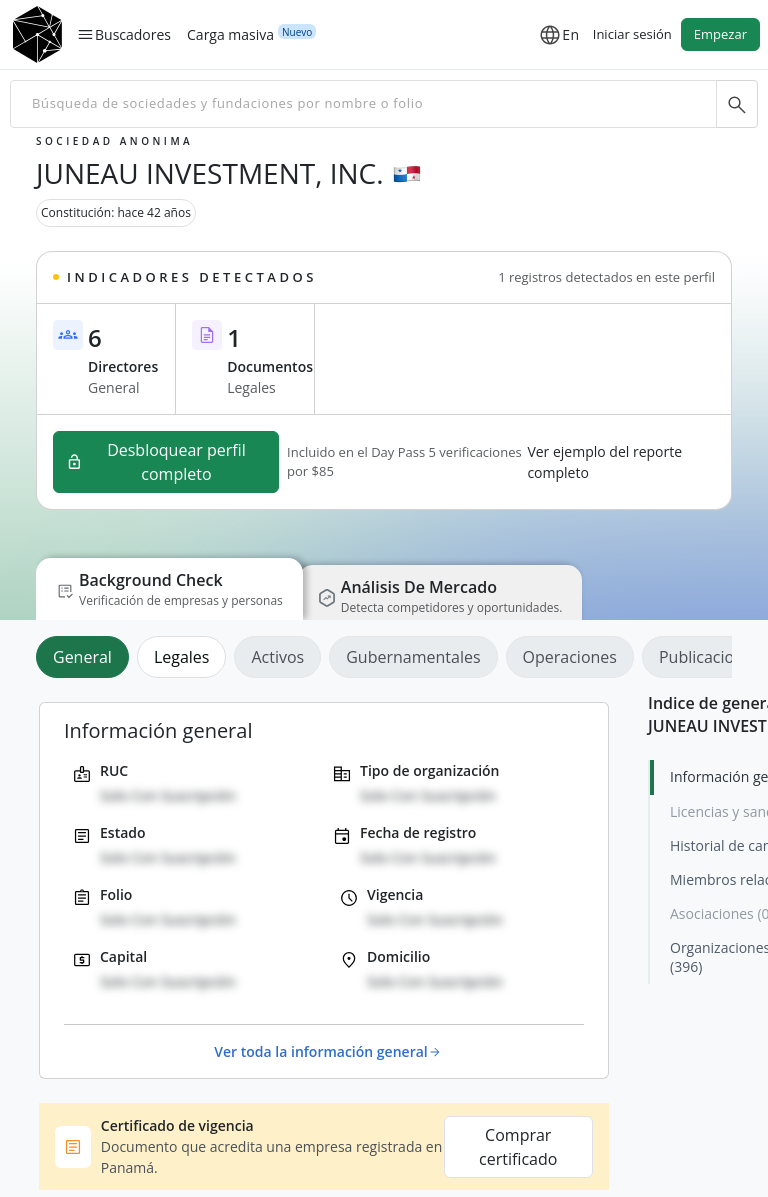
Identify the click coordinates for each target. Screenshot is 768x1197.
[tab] (86, 657)
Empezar (720, 34)
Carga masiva (230, 34)
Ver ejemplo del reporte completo (604, 462)
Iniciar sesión (632, 34)
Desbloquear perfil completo (156, 462)
